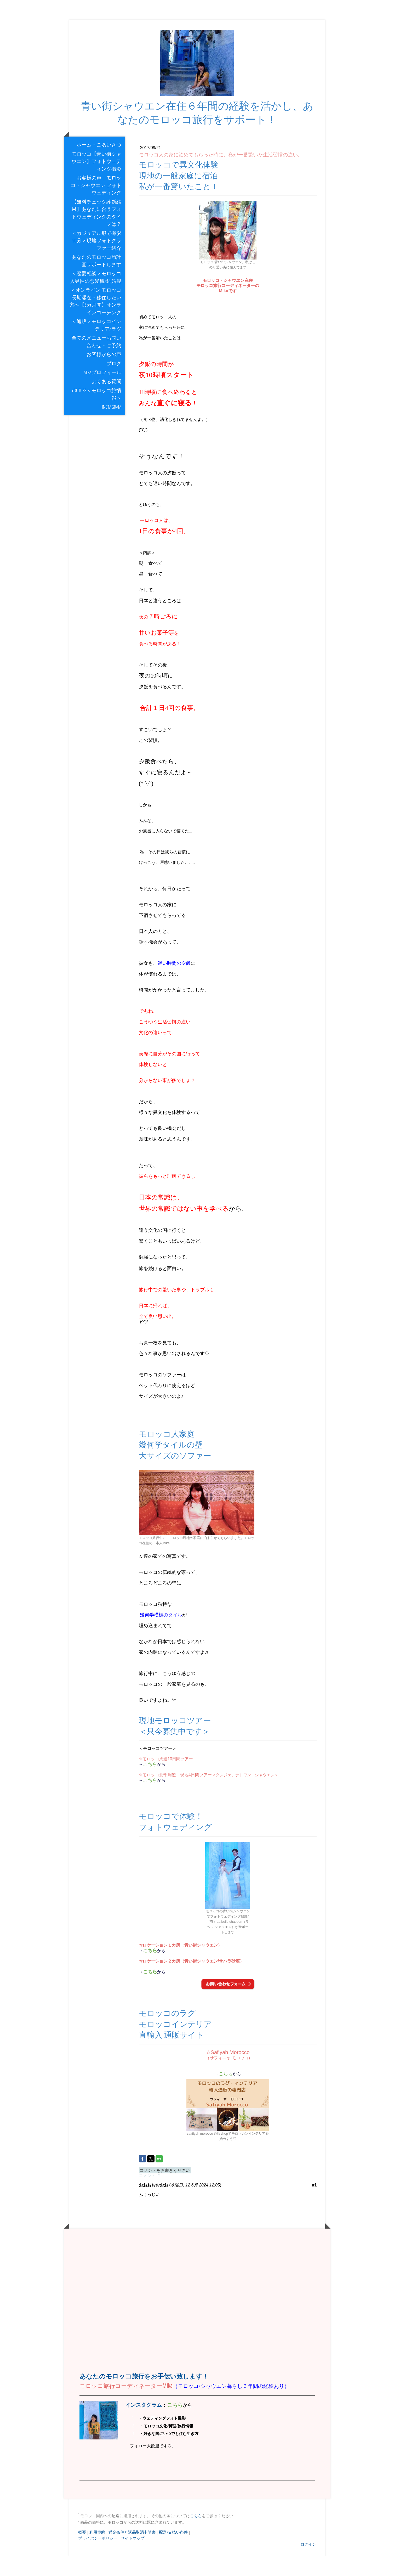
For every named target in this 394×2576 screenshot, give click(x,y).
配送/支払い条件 (173, 2551)
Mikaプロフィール (102, 391)
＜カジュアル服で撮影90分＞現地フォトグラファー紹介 (96, 260)
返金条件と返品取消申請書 (132, 2551)
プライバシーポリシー (97, 2557)
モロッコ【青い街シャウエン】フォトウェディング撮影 (96, 181)
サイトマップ (132, 2557)
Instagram (113, 426)
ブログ (113, 383)
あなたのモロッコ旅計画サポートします (96, 280)
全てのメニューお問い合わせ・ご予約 (96, 361)
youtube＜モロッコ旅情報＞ (96, 414)
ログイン (308, 2563)
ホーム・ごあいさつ (99, 164)
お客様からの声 (104, 373)
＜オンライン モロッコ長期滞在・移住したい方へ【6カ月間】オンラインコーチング (95, 320)
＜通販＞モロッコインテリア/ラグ (96, 344)
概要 (82, 2551)
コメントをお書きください (165, 2190)
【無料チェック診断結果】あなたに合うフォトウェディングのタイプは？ (96, 232)
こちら (196, 2535)
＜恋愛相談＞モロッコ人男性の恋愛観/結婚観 (95, 297)
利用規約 (97, 2551)
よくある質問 (106, 401)
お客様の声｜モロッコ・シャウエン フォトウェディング (96, 205)
